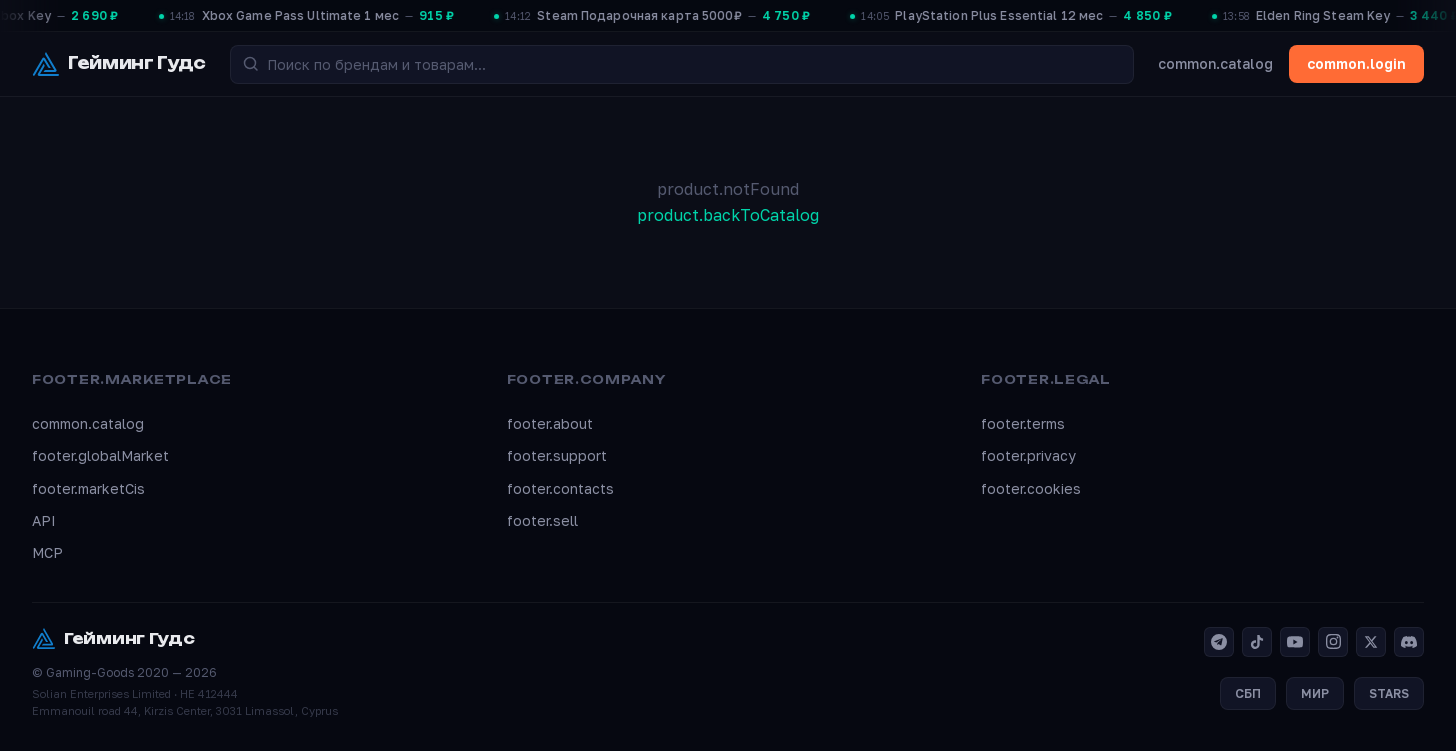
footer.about (550, 423)
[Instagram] (1333, 642)
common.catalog (1215, 63)
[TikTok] (1257, 642)
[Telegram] (1219, 642)
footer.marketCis (88, 488)
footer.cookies (1031, 488)
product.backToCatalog (728, 215)
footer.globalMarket (100, 455)
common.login (1356, 63)
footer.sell (542, 520)
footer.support (557, 455)
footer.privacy (1028, 455)
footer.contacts (560, 488)
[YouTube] (1295, 642)
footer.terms (1023, 423)
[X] (1371, 642)
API (44, 520)
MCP (47, 552)
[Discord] (1409, 642)
